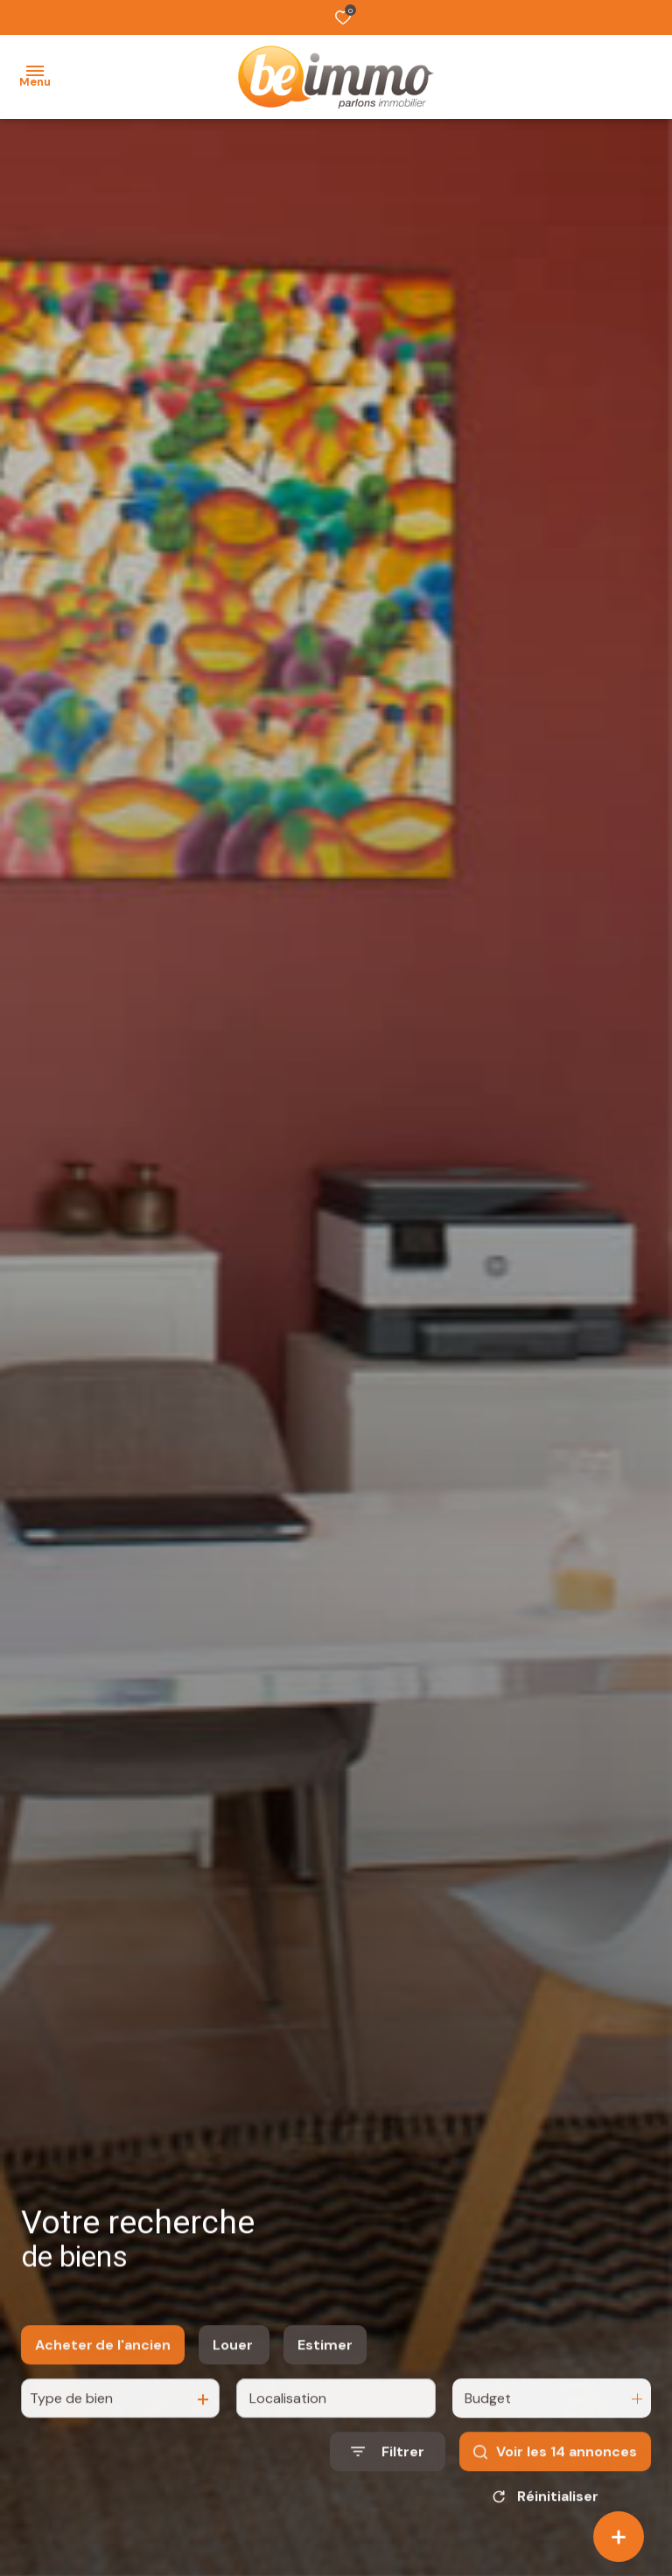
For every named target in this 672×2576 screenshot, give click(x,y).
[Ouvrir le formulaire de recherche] (387, 2468)
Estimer (325, 2361)
